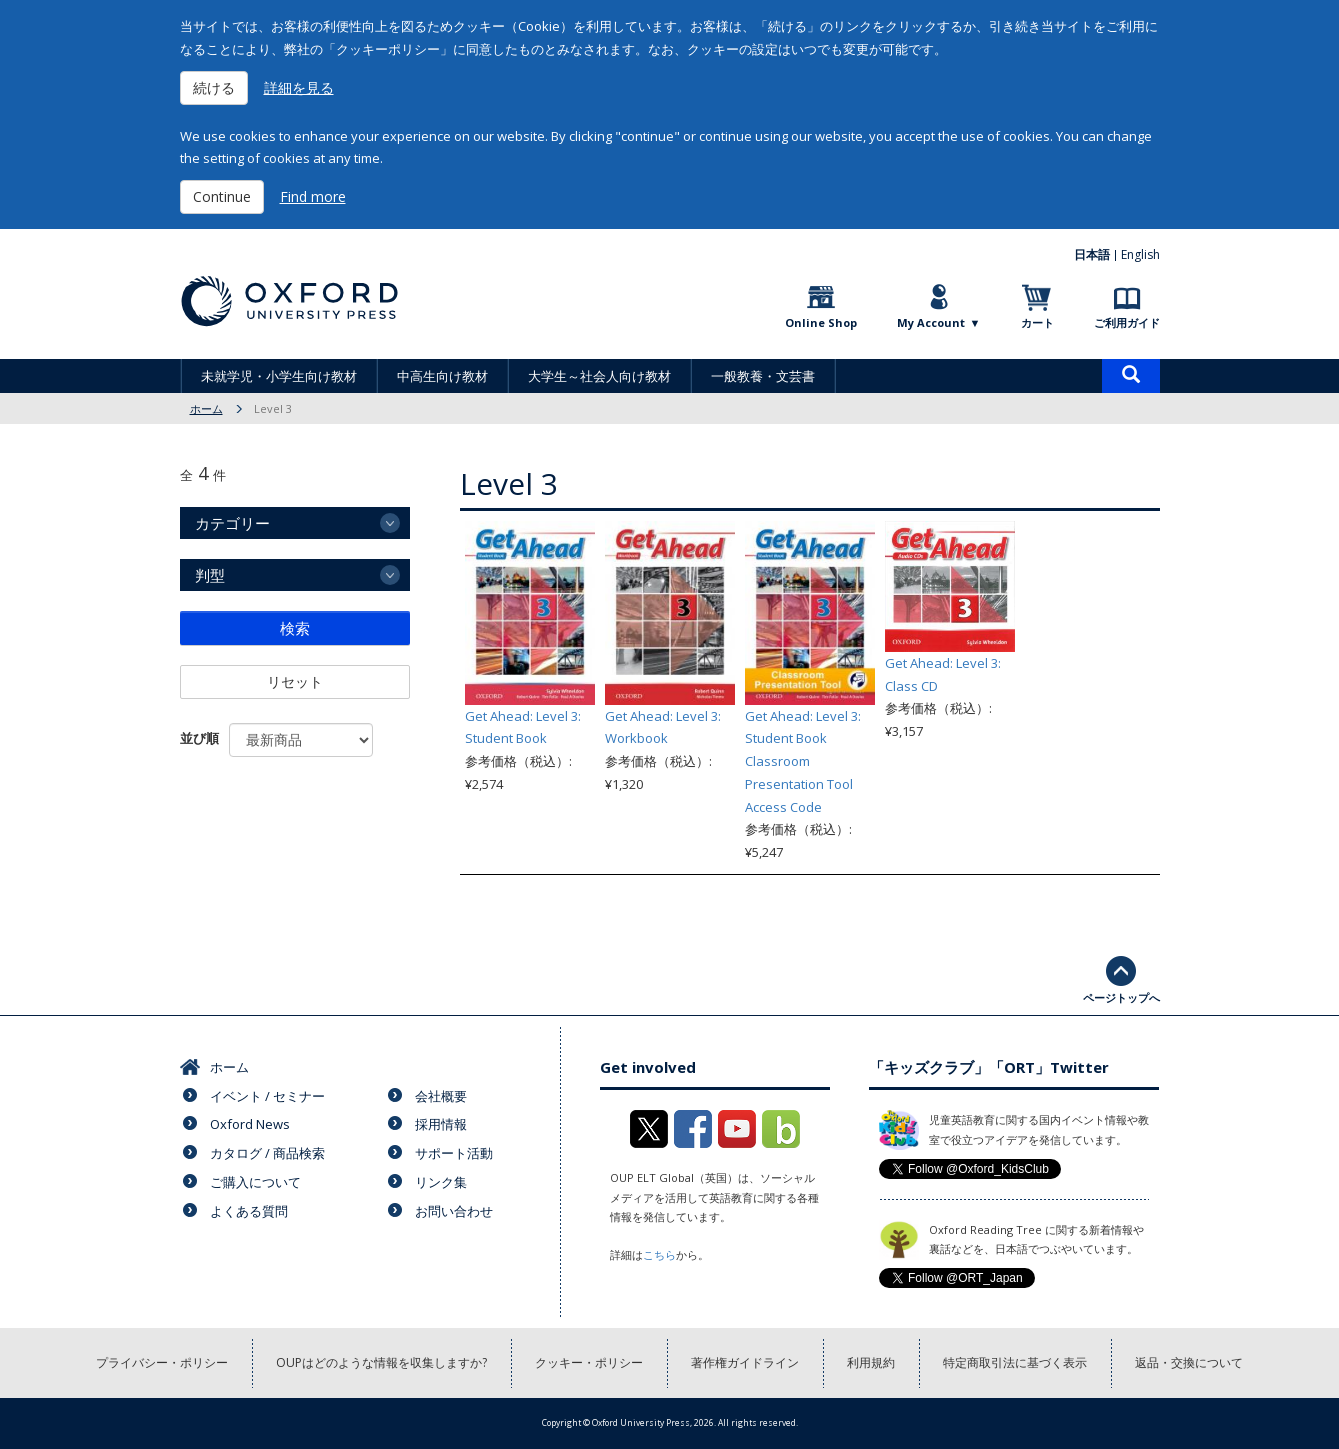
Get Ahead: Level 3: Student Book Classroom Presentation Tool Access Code (803, 761)
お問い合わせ (454, 1211)
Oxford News (250, 1124)
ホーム (206, 408)
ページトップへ (1121, 997)
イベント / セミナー (267, 1096)
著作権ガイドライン (745, 1362)
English (1140, 254)
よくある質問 (249, 1211)
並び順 (199, 738)
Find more (313, 196)
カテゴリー (232, 523)
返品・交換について (1189, 1362)
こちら (659, 1254)
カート (1037, 322)
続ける (214, 87)
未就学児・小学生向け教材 (279, 376)
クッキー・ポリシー (589, 1362)
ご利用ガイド (1127, 322)
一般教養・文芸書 (763, 376)
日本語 (1092, 254)
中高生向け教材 (442, 376)
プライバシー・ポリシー (162, 1362)
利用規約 (871, 1362)
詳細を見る (299, 87)
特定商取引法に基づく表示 (1015, 1362)
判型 (210, 575)
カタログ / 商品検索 (267, 1153)
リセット (295, 681)
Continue (222, 196)
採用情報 (441, 1124)
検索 (295, 628)
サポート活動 (454, 1153)
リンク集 (441, 1182)
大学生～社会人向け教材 (599, 376)
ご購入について (255, 1182)
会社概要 (441, 1096)
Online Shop (821, 322)
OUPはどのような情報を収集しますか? (381, 1362)
